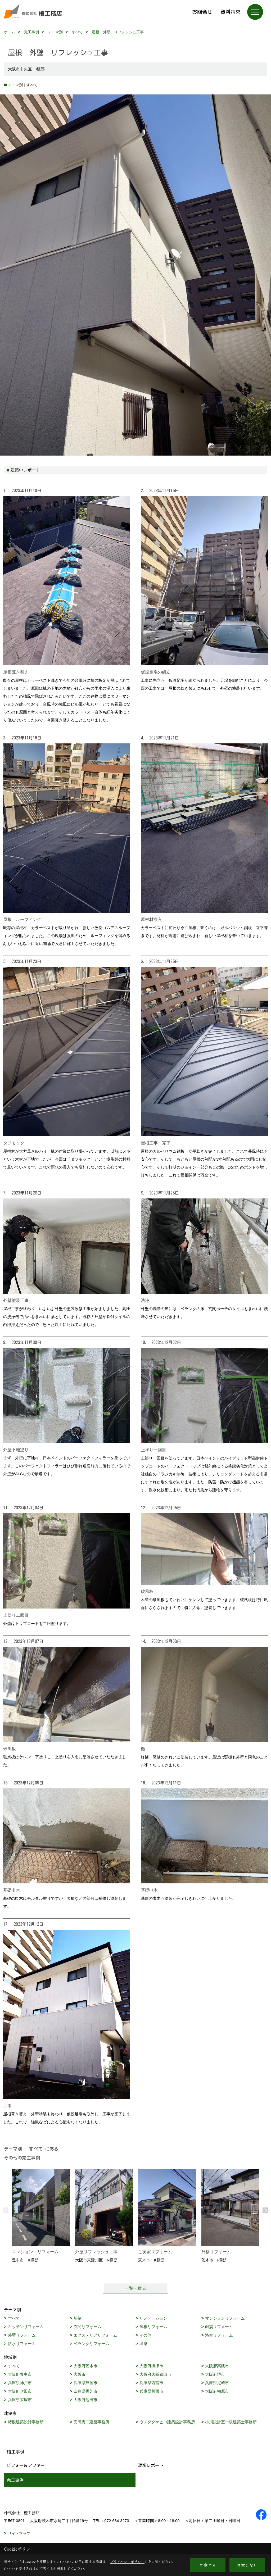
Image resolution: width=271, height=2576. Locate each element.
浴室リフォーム (219, 2335)
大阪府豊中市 (20, 2374)
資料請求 (230, 11)
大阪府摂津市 (151, 2366)
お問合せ (202, 11)
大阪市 (79, 2374)
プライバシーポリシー (127, 2561)
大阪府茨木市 (85, 2366)
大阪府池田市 (85, 2399)
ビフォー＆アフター (26, 2465)
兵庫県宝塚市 (20, 2399)
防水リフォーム (22, 2343)
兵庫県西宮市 (151, 2382)
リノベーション (153, 2318)
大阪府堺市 (215, 2374)
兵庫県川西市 (151, 2391)
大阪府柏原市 (217, 2391)
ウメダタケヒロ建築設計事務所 (167, 2422)
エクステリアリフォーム (95, 2335)
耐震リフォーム (219, 2326)
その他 (145, 2335)
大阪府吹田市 (20, 2391)
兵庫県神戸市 (20, 2382)
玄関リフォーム (87, 2326)
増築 (143, 2343)
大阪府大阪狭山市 (155, 2374)
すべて (14, 2318)
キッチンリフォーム (26, 2326)
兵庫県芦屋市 (85, 2382)
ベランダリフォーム (91, 2343)
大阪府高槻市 (217, 2366)
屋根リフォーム (153, 2326)
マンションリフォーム (225, 2318)
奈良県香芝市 (85, 2391)
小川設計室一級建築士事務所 (231, 2422)
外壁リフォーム (22, 2335)
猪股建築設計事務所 (26, 2422)
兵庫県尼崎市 (217, 2382)
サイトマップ (19, 2533)
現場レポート (151, 2465)
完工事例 (15, 2480)
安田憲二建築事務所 (91, 2422)
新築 (78, 2318)
